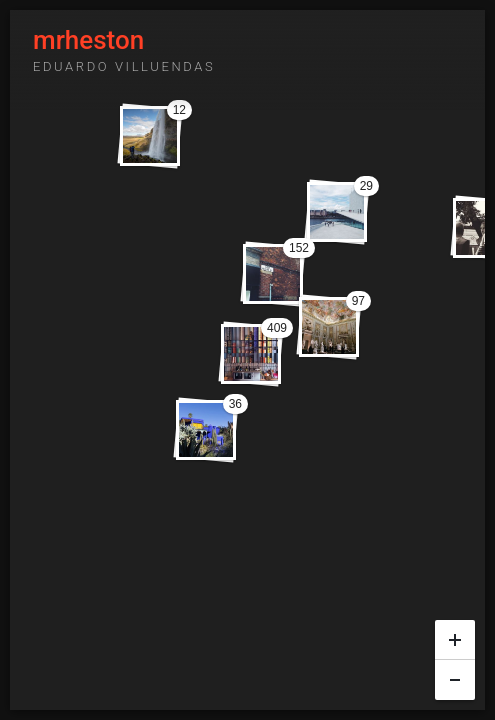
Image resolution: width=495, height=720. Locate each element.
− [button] (455, 675)
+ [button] (455, 635)
